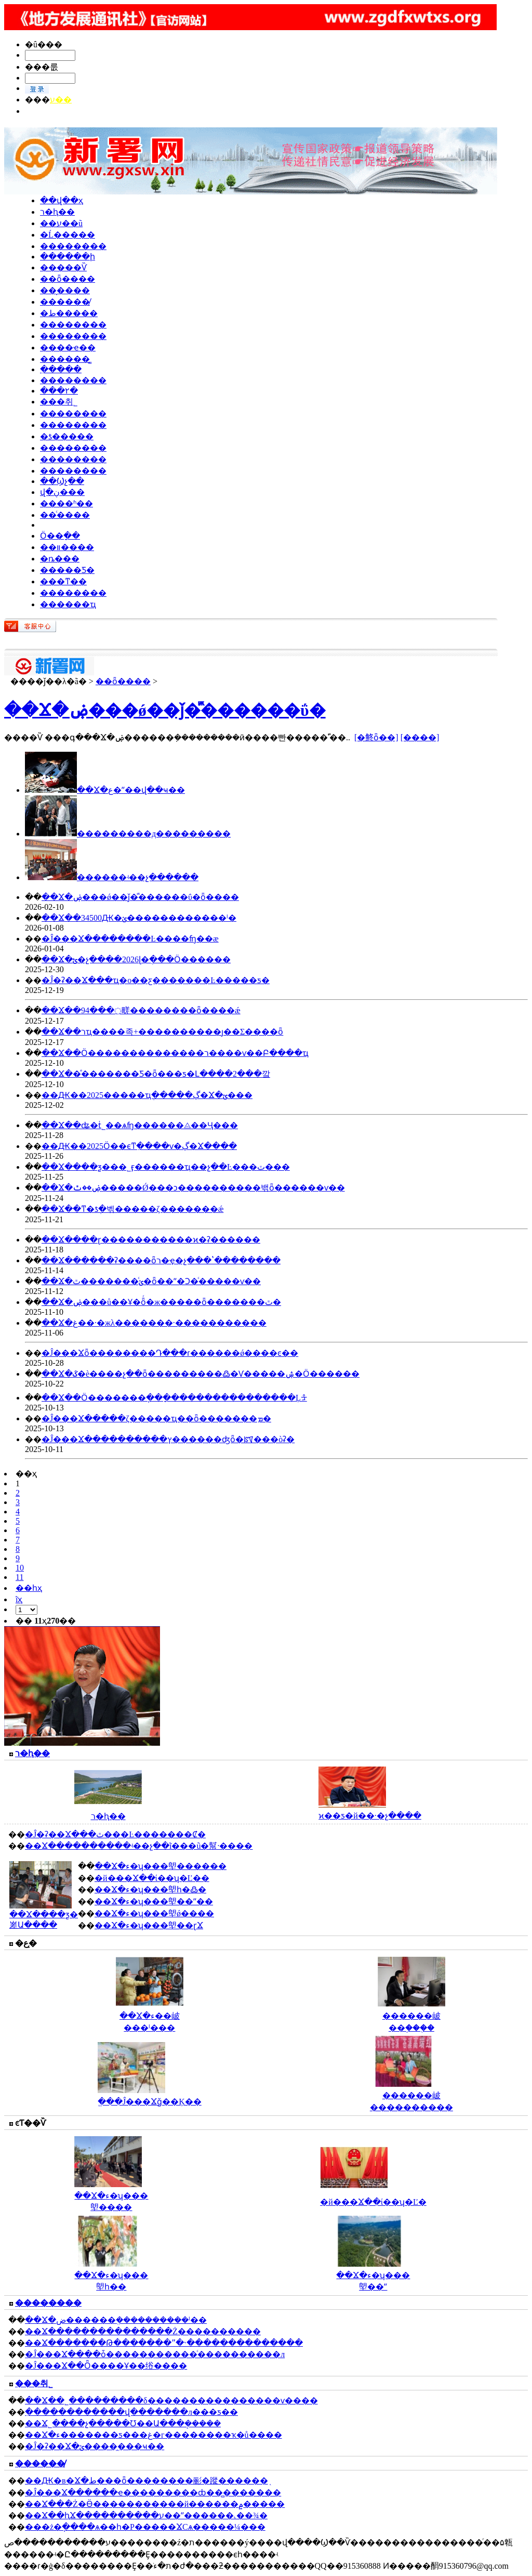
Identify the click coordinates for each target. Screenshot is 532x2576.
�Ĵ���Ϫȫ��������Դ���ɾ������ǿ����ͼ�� (170, 1353)
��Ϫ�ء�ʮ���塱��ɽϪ (149, 1925)
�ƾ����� (67, 436)
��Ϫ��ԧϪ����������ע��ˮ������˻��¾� (146, 2515)
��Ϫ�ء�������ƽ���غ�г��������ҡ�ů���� (153, 2434)
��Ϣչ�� (62, 481)
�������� (73, 246)
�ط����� (69, 313)
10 (20, 1567)
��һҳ (29, 1588)
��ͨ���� (65, 515)
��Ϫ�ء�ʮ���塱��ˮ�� (154, 1901)
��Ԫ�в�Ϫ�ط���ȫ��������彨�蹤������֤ (146, 2480)
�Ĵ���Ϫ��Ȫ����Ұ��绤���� (106, 2365)
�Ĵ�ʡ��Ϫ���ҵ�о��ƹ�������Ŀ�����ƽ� (156, 980)
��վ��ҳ (61, 200)
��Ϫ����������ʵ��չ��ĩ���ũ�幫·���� (138, 1845)
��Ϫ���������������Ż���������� (143, 2331)
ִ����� (61, 369)
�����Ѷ (63, 267)
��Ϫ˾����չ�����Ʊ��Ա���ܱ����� (123, 2423)
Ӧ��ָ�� (60, 535)
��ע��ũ (61, 223)
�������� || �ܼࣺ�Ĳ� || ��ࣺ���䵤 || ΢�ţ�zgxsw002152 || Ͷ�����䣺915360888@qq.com (196, 111)
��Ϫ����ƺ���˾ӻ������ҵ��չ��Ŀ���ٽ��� (166, 1166)
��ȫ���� (67, 278)
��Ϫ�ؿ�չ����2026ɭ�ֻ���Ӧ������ (136, 959)
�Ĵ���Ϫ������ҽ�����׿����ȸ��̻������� (153, 2492)
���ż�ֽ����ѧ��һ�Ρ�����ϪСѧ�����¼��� (145, 2526)
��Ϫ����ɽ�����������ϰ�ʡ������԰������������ (151, 1239)
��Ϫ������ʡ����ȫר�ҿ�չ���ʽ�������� (161, 1260)
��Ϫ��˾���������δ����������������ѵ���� (171, 2400)
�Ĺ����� (67, 234)
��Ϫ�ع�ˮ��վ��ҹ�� (131, 790)
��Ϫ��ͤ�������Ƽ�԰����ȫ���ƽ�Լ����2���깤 (156, 1073)
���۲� (59, 390)
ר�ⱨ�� (57, 211)
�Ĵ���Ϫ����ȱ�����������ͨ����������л (155, 2354)
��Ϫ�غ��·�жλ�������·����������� (154, 1322)
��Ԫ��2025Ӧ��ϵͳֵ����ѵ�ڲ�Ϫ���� (139, 1146)
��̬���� (65, 290)
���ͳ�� (63, 581)
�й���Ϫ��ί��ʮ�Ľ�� (152, 1878)
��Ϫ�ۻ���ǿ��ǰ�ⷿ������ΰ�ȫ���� (140, 897)
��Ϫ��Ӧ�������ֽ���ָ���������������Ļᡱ (174, 1397)
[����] (420, 737)
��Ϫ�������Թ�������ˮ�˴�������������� (164, 2342)
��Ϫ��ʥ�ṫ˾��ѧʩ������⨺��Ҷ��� (140, 1125)
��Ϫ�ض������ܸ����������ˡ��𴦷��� (116, 2320)
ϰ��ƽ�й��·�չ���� (369, 1815)
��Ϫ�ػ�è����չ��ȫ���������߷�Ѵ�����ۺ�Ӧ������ (201, 1373)
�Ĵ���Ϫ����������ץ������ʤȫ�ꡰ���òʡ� (168, 1439)
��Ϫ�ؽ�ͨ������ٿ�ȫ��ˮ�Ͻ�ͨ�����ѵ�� (151, 1281)
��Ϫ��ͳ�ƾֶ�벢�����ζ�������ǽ (132, 1209)
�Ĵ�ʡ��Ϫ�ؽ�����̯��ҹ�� (94, 2446)
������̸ (65, 301)
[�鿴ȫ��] (376, 737)
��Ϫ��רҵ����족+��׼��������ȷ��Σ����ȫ (162, 1031)
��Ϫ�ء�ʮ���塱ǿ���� (154, 1913)
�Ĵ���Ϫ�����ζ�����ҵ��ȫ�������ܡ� (156, 1418)
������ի (67, 256)
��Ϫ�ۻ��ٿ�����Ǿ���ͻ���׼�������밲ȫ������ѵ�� (193, 1187)
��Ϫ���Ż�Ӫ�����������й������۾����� (155, 2504)
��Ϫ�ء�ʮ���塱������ (161, 1866)
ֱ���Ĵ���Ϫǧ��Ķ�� (150, 2101)
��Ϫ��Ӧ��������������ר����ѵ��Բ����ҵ (175, 1053)
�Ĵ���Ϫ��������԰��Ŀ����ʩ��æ (130, 938)
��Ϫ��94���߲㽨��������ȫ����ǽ (141, 1010)
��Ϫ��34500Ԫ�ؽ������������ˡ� (139, 917)
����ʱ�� (66, 503)
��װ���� (67, 547)
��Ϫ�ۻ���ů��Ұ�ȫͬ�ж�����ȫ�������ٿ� (161, 1302)
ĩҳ (19, 1599)
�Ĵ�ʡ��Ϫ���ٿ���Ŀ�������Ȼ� (115, 1834)
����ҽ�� (68, 347)
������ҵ (68, 604)
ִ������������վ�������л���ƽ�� (131, 2412)
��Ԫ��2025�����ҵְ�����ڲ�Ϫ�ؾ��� (147, 1095)
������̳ (65, 359)
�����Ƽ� (67, 570)
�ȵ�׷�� (59, 558)
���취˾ (58, 401)
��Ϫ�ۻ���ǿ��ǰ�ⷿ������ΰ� (165, 710)
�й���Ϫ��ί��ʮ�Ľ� (373, 2202)
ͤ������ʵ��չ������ (137, 877)
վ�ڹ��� (62, 492)
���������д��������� (154, 833)
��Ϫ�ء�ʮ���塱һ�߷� (150, 1889)
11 (19, 1577)
